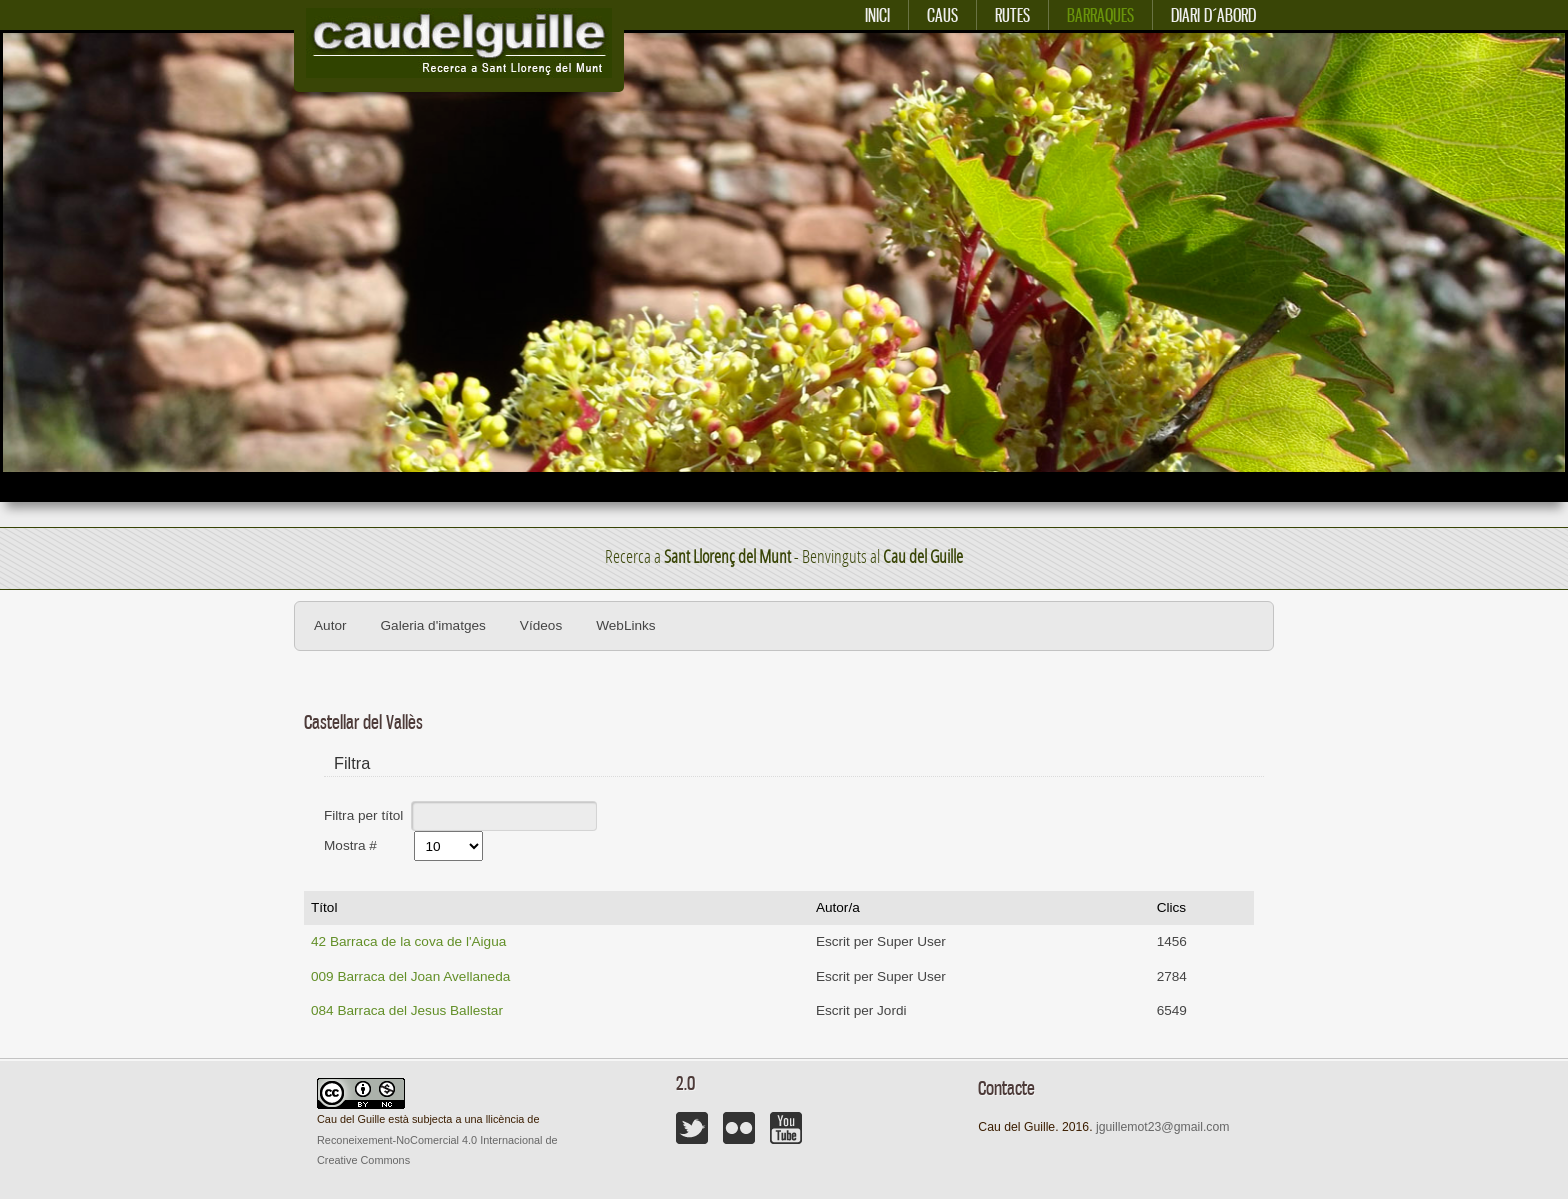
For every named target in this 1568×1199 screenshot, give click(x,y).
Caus (942, 15)
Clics (1171, 907)
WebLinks (625, 625)
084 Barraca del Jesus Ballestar (407, 1010)
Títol (324, 907)
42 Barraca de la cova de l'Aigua (408, 941)
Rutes (1012, 15)
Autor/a (838, 907)
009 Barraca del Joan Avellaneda (410, 976)
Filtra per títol (365, 814)
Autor (330, 625)
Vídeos (541, 625)
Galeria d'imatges (433, 625)
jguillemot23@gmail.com (1162, 1127)
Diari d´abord (1213, 15)
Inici (877, 15)
